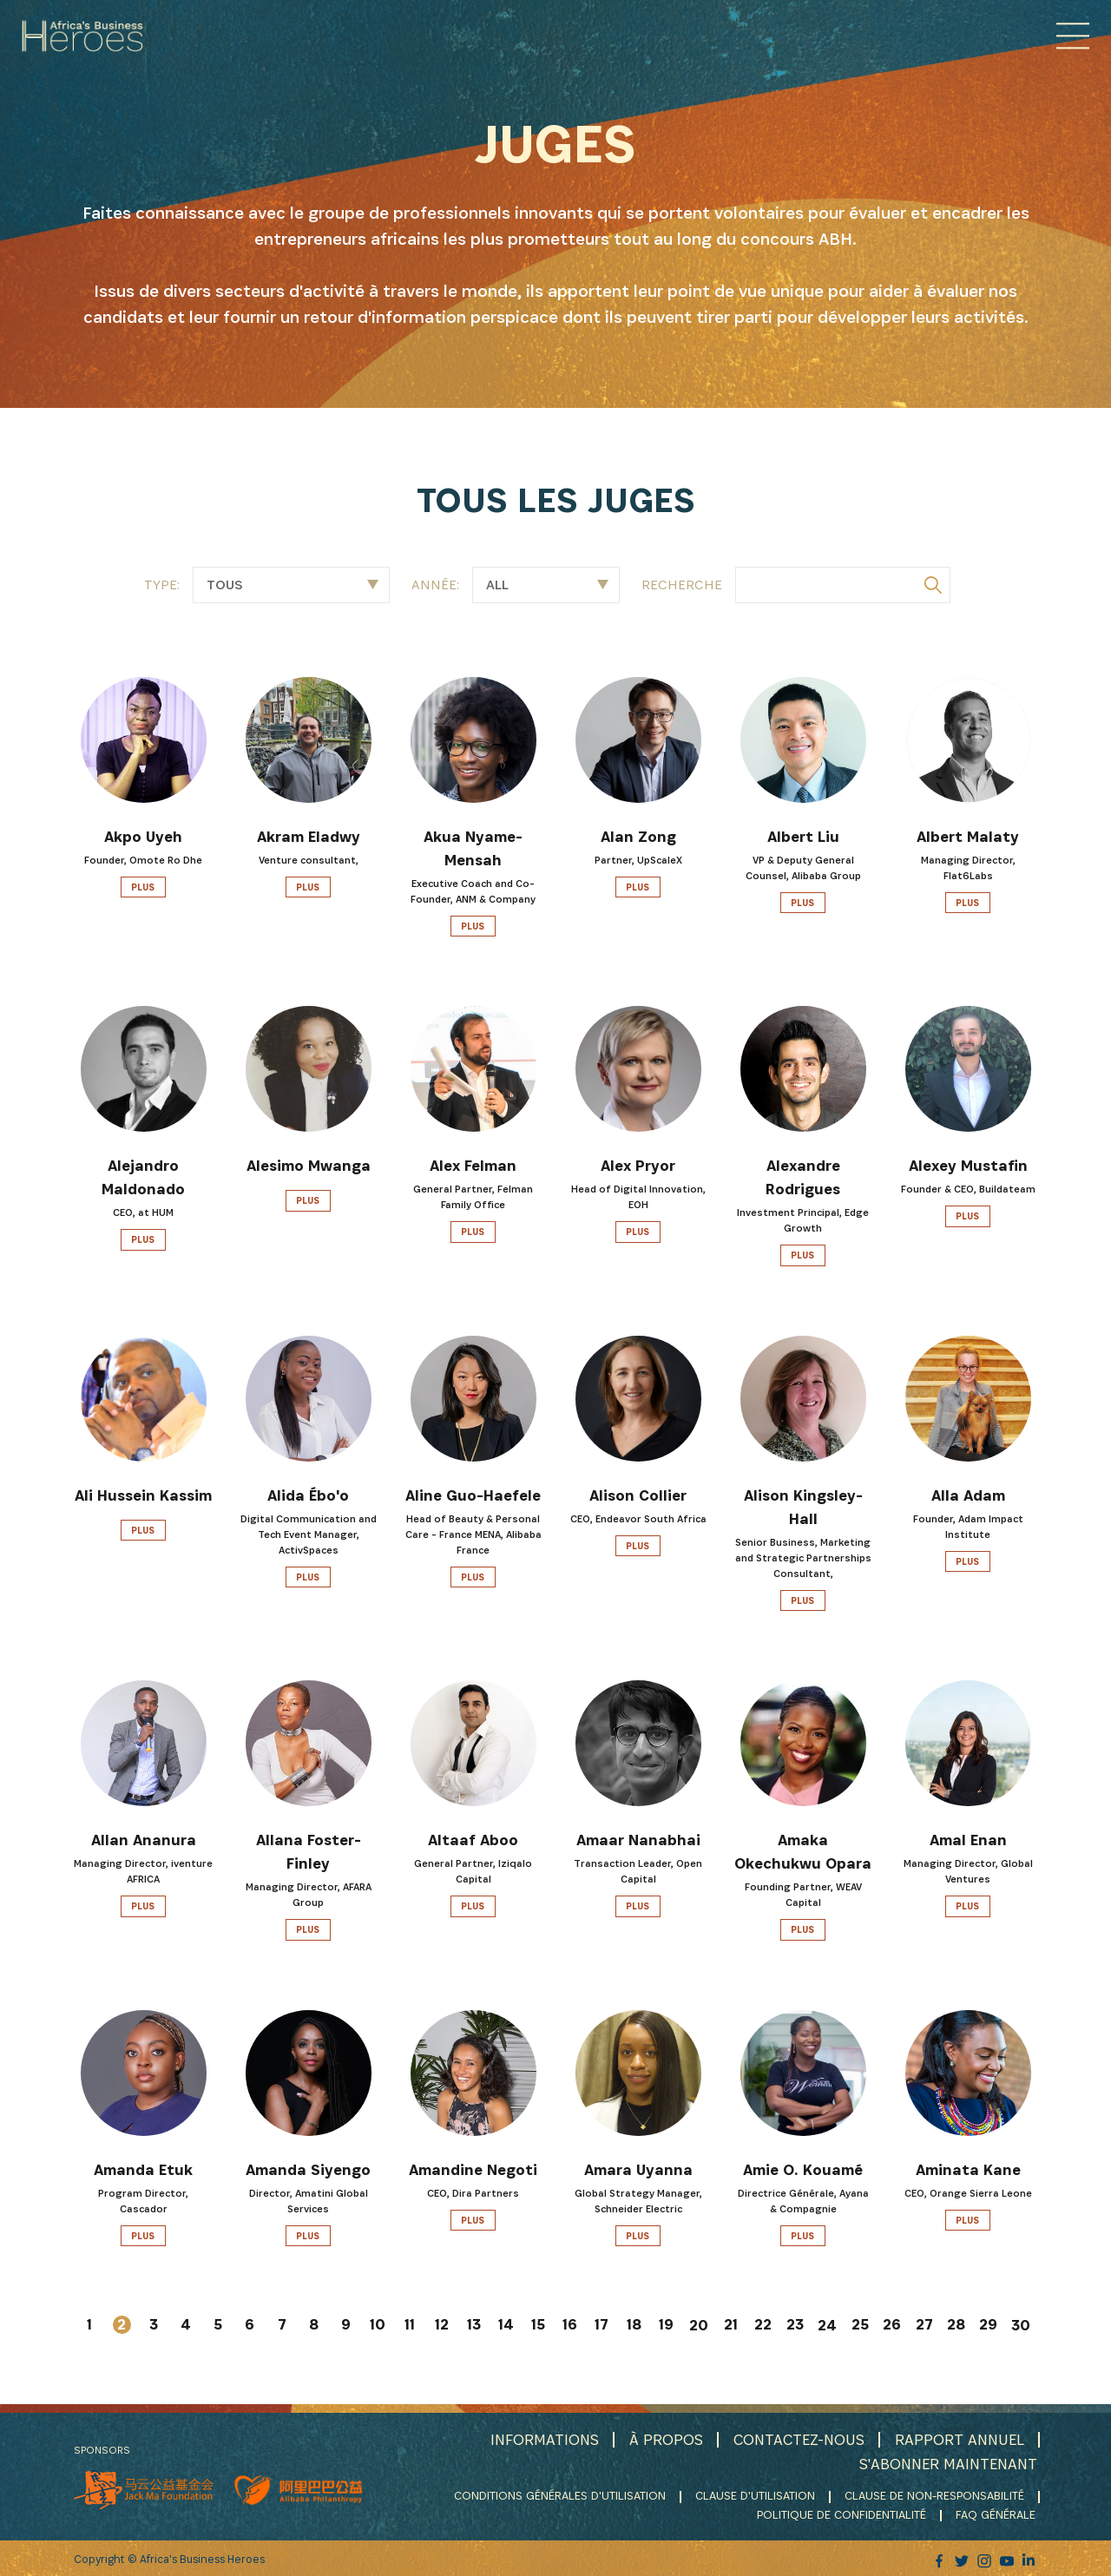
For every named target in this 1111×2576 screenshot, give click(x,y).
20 (698, 2326)
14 (506, 2325)
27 (924, 2325)
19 (666, 2325)
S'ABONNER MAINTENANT (947, 2463)
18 (634, 2325)
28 (956, 2325)
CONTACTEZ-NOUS (797, 2439)
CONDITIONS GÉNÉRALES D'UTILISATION (560, 2495)
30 (1020, 2326)
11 (409, 2325)
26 (892, 2325)
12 (442, 2325)
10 (377, 2325)
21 (731, 2325)
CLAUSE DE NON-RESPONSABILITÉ (934, 2495)
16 (569, 2325)
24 (827, 2326)
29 (988, 2325)
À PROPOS (663, 2439)
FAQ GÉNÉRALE (997, 2513)
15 (538, 2325)
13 (474, 2325)
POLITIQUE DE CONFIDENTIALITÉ (843, 2513)
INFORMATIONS (540, 2439)
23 (795, 2325)
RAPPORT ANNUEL (959, 2439)
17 (601, 2325)
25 (860, 2325)
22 (763, 2325)
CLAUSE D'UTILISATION (755, 2495)
